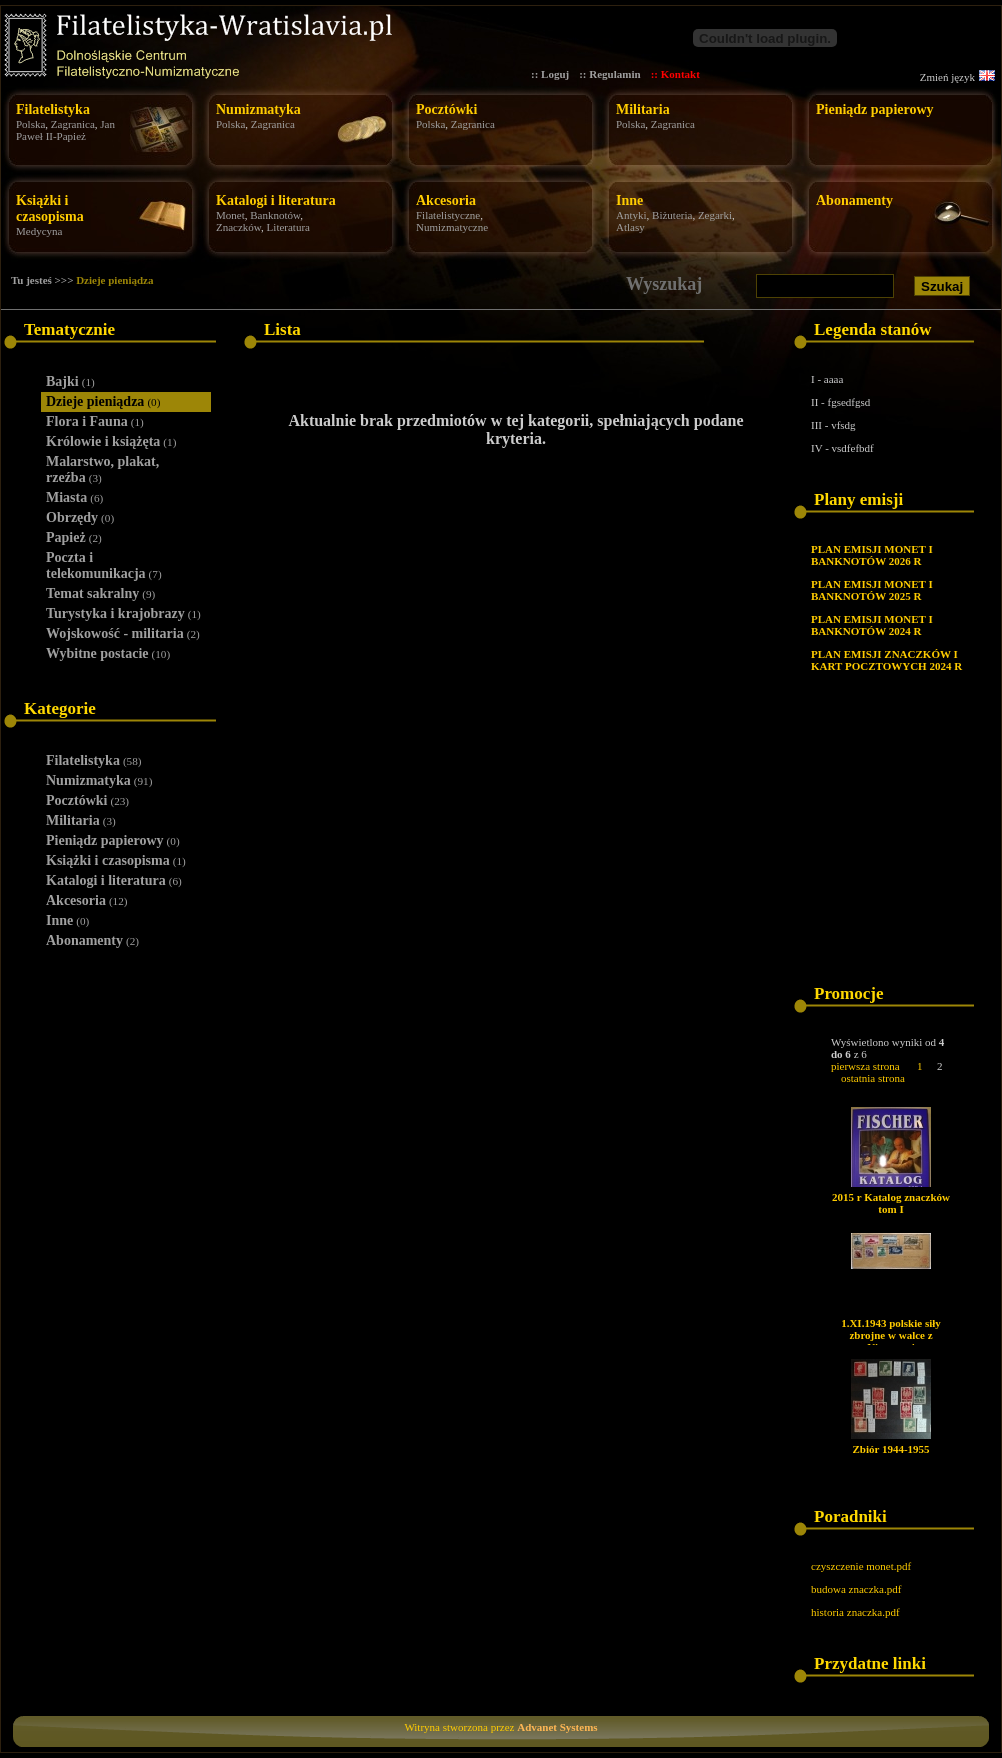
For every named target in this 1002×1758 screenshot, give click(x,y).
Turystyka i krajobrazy (123, 613)
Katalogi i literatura (276, 200)
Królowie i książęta (111, 441)
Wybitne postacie (108, 653)
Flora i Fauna (95, 421)
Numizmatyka (258, 109)
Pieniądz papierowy (875, 109)
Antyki (631, 215)
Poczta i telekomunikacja (104, 565)
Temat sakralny (100, 593)
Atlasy (630, 227)
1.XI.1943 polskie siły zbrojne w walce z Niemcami (891, 1335)
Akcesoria (446, 200)
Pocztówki (446, 109)
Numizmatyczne (452, 227)
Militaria (643, 109)
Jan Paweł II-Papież (65, 130)
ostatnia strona (873, 1078)
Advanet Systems (557, 1727)
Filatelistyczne (448, 215)
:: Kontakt (675, 74)
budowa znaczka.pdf (856, 1589)
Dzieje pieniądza (114, 280)
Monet (230, 215)
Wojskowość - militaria (123, 633)
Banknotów (275, 215)
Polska (30, 124)
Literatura (288, 227)
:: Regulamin (609, 74)
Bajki (70, 381)
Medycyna (39, 231)
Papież (74, 537)
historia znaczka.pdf (855, 1612)
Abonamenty (854, 200)
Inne (629, 200)
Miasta (74, 497)
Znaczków (238, 227)
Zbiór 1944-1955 (890, 1449)
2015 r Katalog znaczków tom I (891, 1203)
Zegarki (715, 215)
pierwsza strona (865, 1066)
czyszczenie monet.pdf (861, 1566)
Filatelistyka (53, 109)
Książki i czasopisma (50, 208)
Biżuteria (672, 215)
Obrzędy (80, 517)
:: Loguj (550, 74)
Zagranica (73, 124)
